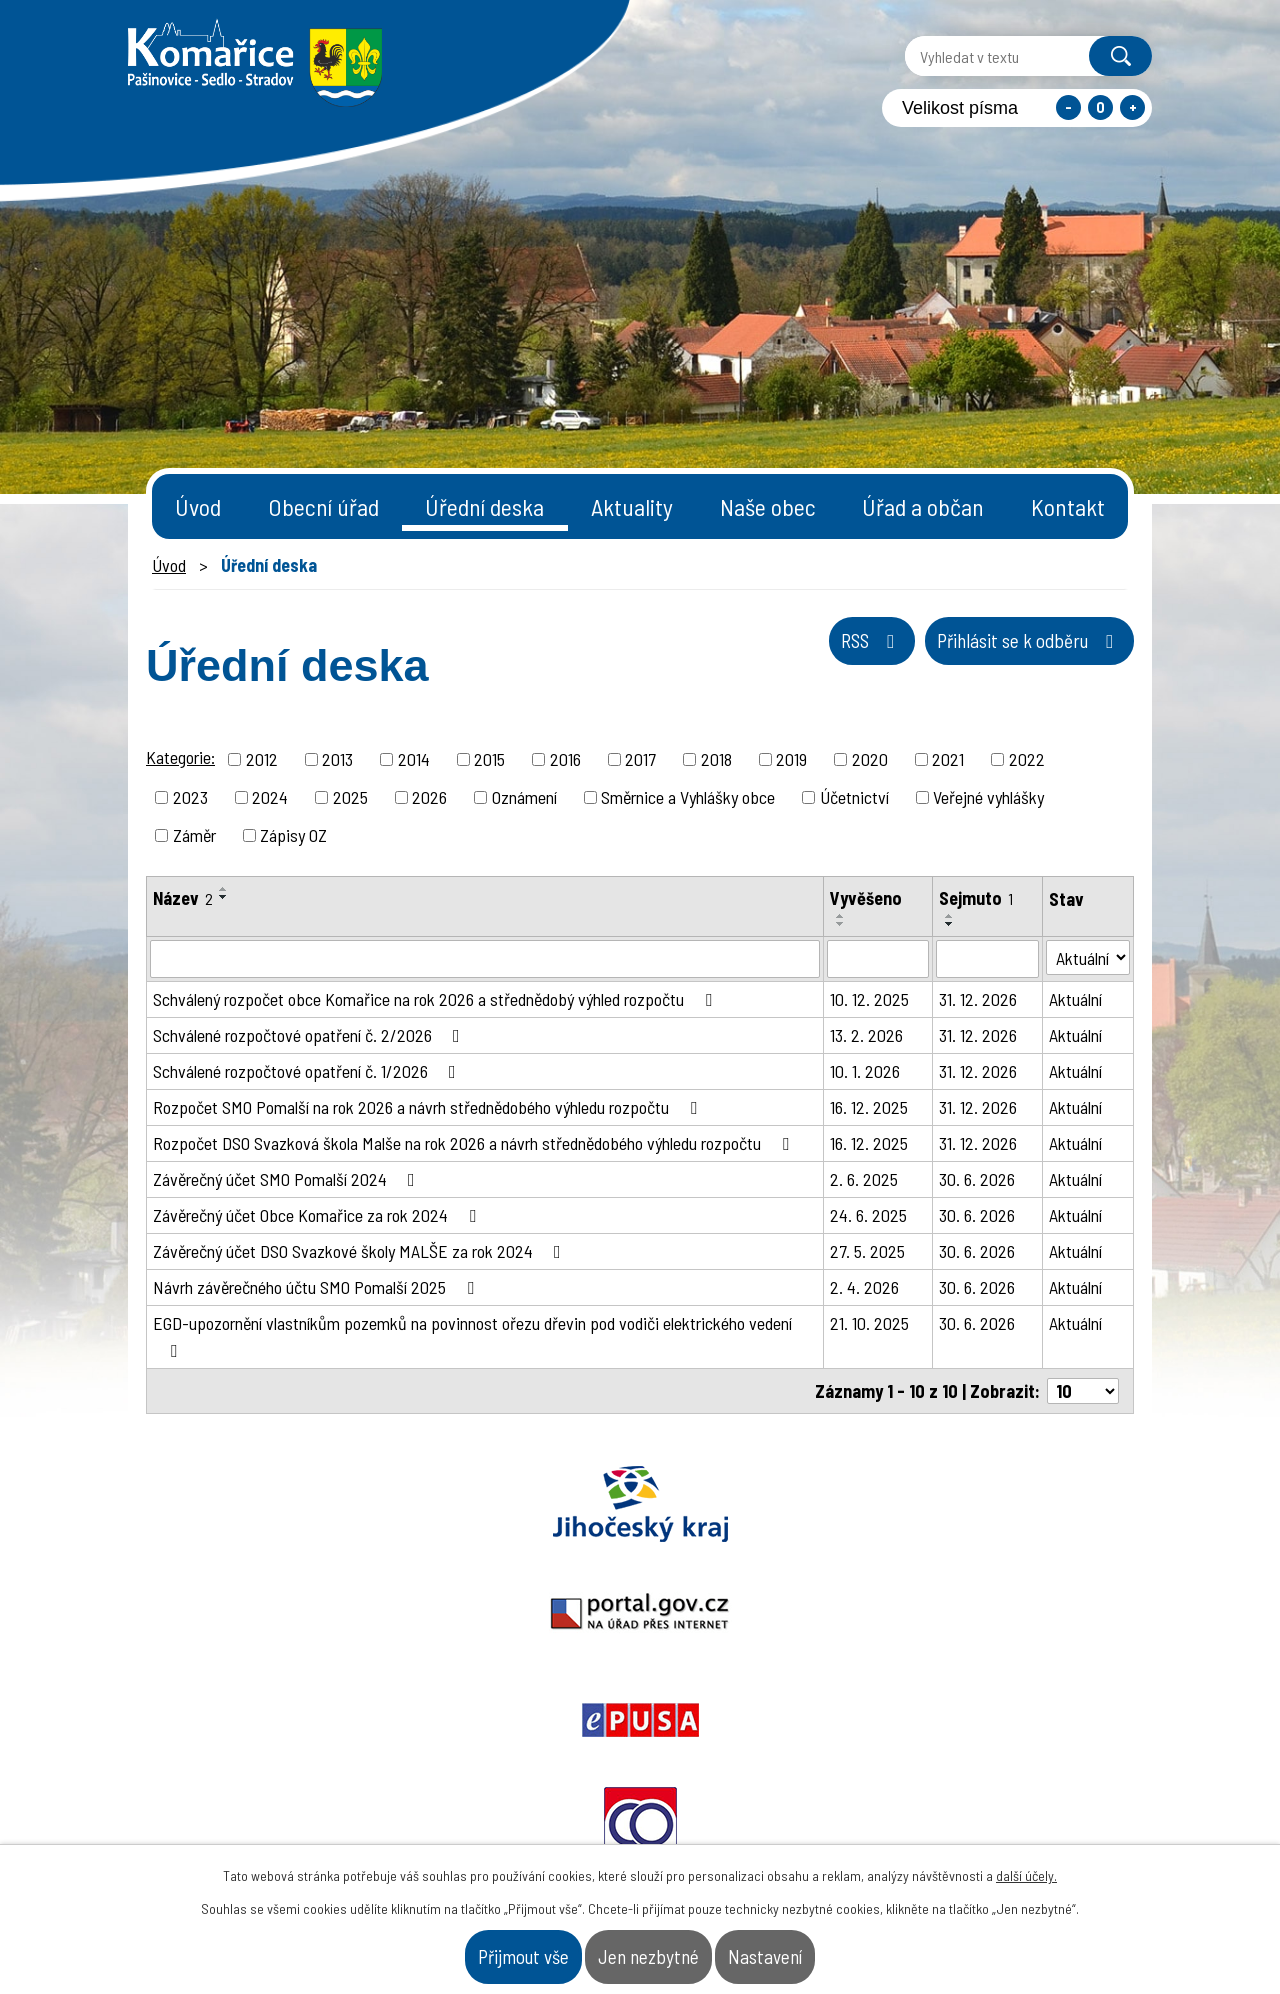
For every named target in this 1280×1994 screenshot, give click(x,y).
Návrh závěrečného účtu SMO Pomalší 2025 (317, 1287)
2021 (948, 759)
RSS (758, 661)
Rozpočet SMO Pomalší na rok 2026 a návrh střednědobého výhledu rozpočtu (429, 1107)
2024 (270, 797)
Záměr (194, 835)
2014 (414, 759)
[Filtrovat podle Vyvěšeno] (878, 959)
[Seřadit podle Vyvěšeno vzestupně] (841, 916)
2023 (190, 797)
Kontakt (1068, 506)
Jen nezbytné (653, 1948)
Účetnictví (854, 797)
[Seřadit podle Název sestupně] (224, 897)
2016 (565, 759)
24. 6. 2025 (868, 1215)
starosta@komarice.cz (543, 1745)
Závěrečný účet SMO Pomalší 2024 (288, 1179)
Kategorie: (180, 757)
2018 (716, 759)
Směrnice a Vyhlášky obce (688, 797)
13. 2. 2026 (866, 1035)
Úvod (198, 506)
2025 (350, 797)
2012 (262, 759)
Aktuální (1075, 999)
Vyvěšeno (866, 898)
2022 (1027, 759)
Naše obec (768, 506)
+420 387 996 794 (518, 1795)
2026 (429, 797)
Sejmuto (976, 898)
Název (183, 898)
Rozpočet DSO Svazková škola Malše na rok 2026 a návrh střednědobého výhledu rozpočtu (475, 1143)
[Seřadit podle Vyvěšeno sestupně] (841, 924)
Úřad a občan (923, 506)
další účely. (1026, 1859)
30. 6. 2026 (977, 1179)
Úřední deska (484, 506)
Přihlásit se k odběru (986, 661)
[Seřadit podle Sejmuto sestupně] (950, 924)
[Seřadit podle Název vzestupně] (224, 889)
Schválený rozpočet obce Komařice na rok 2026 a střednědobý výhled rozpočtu (436, 999)
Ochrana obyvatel (838, 1504)
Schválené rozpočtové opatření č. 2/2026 (310, 1035)
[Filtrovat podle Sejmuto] (988, 959)
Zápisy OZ (293, 835)
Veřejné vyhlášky (988, 797)
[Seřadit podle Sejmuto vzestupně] (950, 916)
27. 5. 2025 (867, 1251)
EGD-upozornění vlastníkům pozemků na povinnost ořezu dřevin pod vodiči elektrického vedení (472, 1336)
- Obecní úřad (898, 1805)
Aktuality (632, 506)
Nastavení (836, 1948)
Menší (1068, 107)
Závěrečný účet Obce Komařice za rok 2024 (318, 1215)
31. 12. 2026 (978, 999)
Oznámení (524, 797)
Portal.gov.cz (443, 1504)
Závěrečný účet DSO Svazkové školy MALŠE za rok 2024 (361, 1251)
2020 (870, 759)
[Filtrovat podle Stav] (1088, 957)
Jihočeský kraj (245, 1504)
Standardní (1100, 107)
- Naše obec (1041, 1805)
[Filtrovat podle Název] (485, 959)
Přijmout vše (457, 1948)
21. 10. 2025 (869, 1323)
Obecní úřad (323, 506)
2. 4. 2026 (864, 1287)
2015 (489, 759)
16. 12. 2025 (869, 1107)
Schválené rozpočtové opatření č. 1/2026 (308, 1071)
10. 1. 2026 (865, 1071)
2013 (337, 759)
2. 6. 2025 (864, 1179)
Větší (1132, 107)
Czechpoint (1035, 1504)
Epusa (640, 1504)
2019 (791, 759)
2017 (640, 759)
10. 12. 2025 (869, 999)
